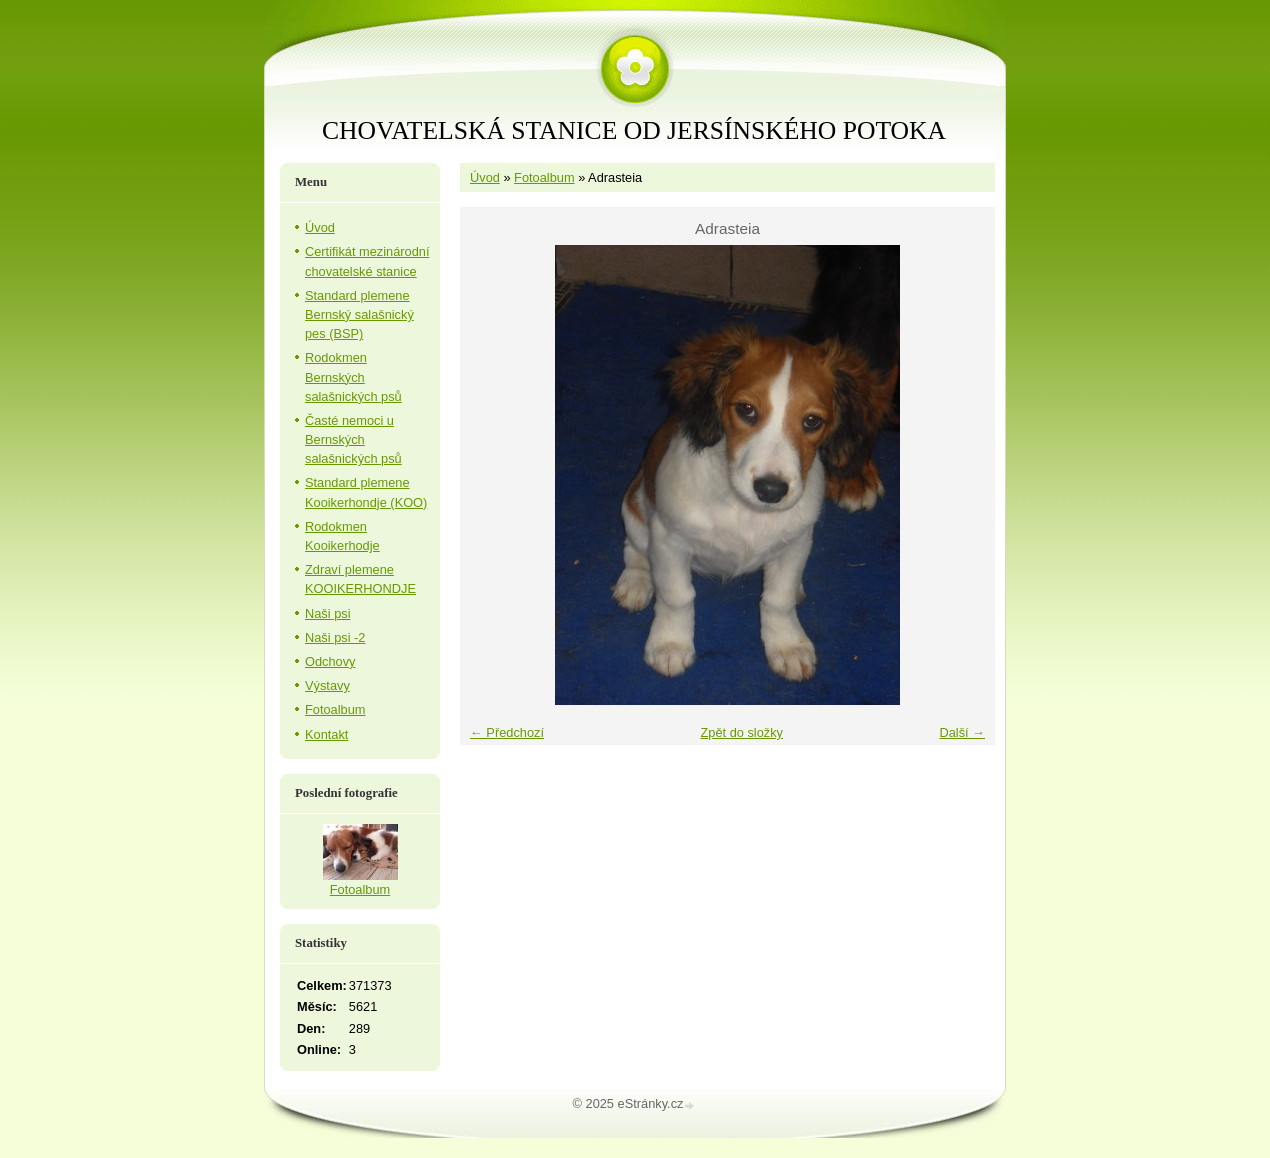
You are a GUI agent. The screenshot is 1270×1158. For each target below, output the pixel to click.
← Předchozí (507, 732)
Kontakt (326, 734)
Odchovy (330, 661)
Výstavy (327, 685)
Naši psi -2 (335, 637)
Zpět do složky (741, 732)
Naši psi (328, 613)
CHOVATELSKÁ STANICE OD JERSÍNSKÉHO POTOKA (634, 130)
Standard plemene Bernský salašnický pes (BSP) (359, 314)
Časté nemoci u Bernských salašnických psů (353, 439)
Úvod (485, 177)
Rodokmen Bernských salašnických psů (353, 376)
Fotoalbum (544, 177)
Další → (962, 732)
